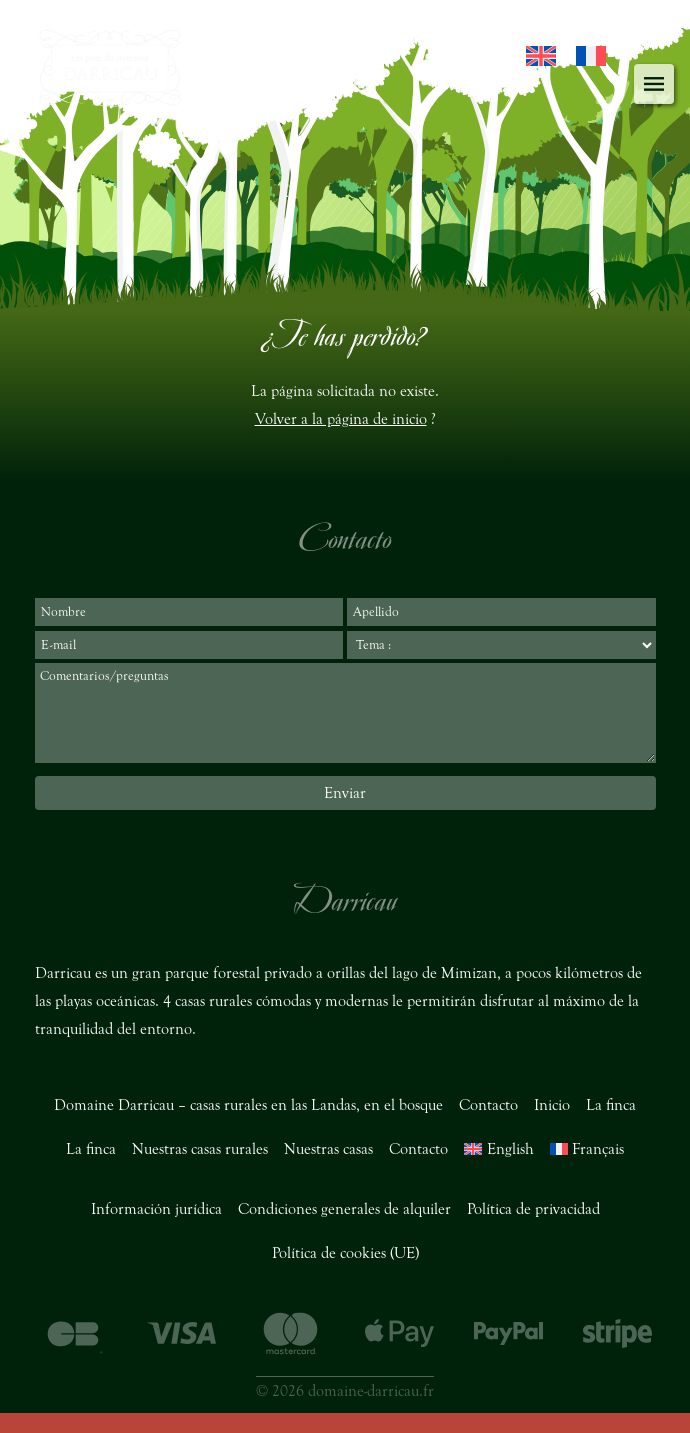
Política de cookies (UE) (345, 1253)
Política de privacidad (533, 1209)
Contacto (488, 1105)
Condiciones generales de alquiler (344, 1209)
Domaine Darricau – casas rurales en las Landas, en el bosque (248, 1105)
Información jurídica (156, 1209)
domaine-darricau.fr (371, 1391)
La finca (611, 1105)
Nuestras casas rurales (200, 1149)
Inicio (552, 1105)
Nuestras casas (328, 1149)
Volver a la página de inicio (341, 419)
